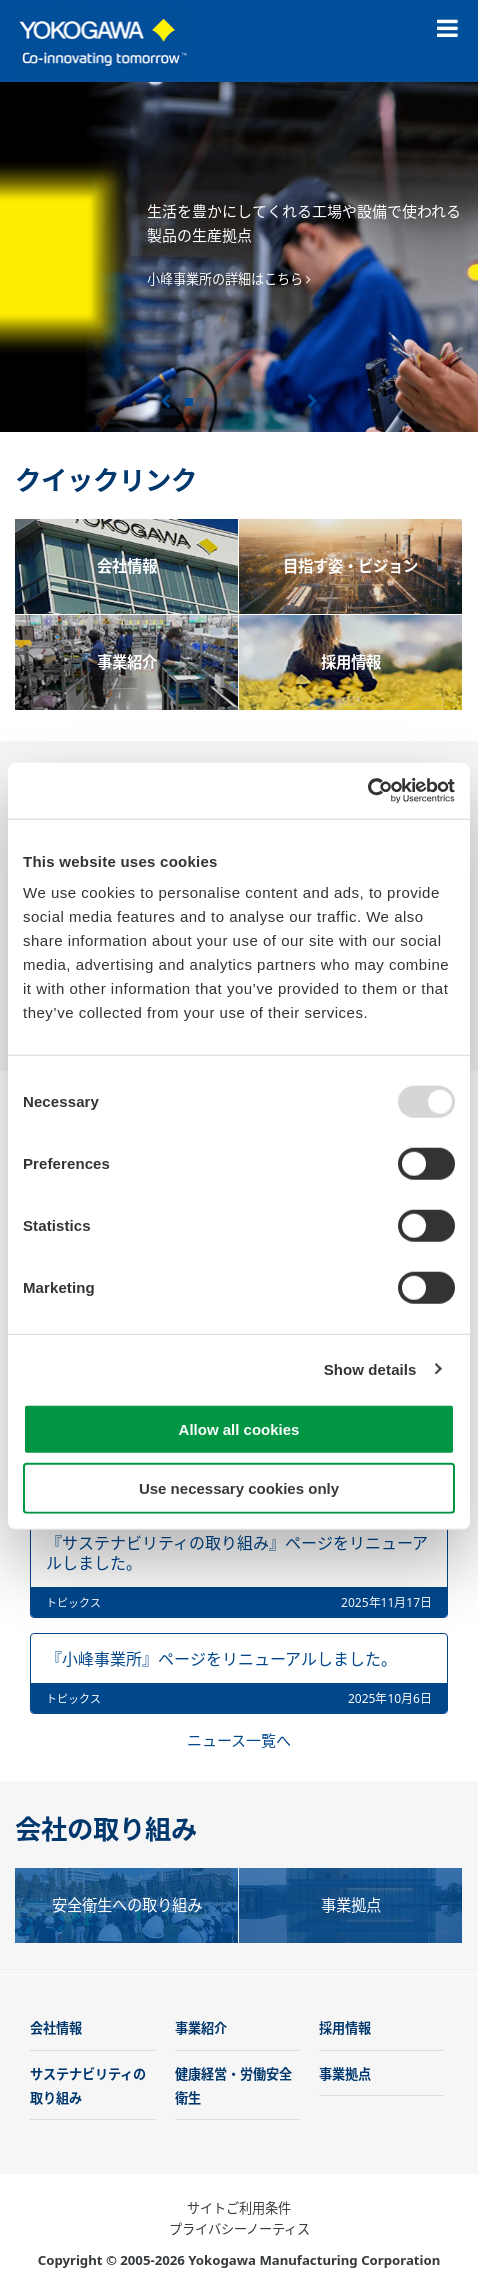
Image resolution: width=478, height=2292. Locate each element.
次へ (313, 402)
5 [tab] (269, 402)
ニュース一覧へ (239, 1740)
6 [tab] (289, 402)
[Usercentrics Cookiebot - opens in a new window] (367, 791)
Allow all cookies (239, 1429)
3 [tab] (229, 402)
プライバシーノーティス (239, 2229)
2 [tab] (209, 402)
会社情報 (56, 2028)
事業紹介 (201, 2028)
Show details (370, 1368)
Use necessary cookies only (239, 1487)
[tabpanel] (239, 257)
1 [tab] (189, 402)
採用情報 (345, 2028)
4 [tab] (249, 402)
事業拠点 (345, 2074)
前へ (165, 402)
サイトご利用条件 (239, 2208)
